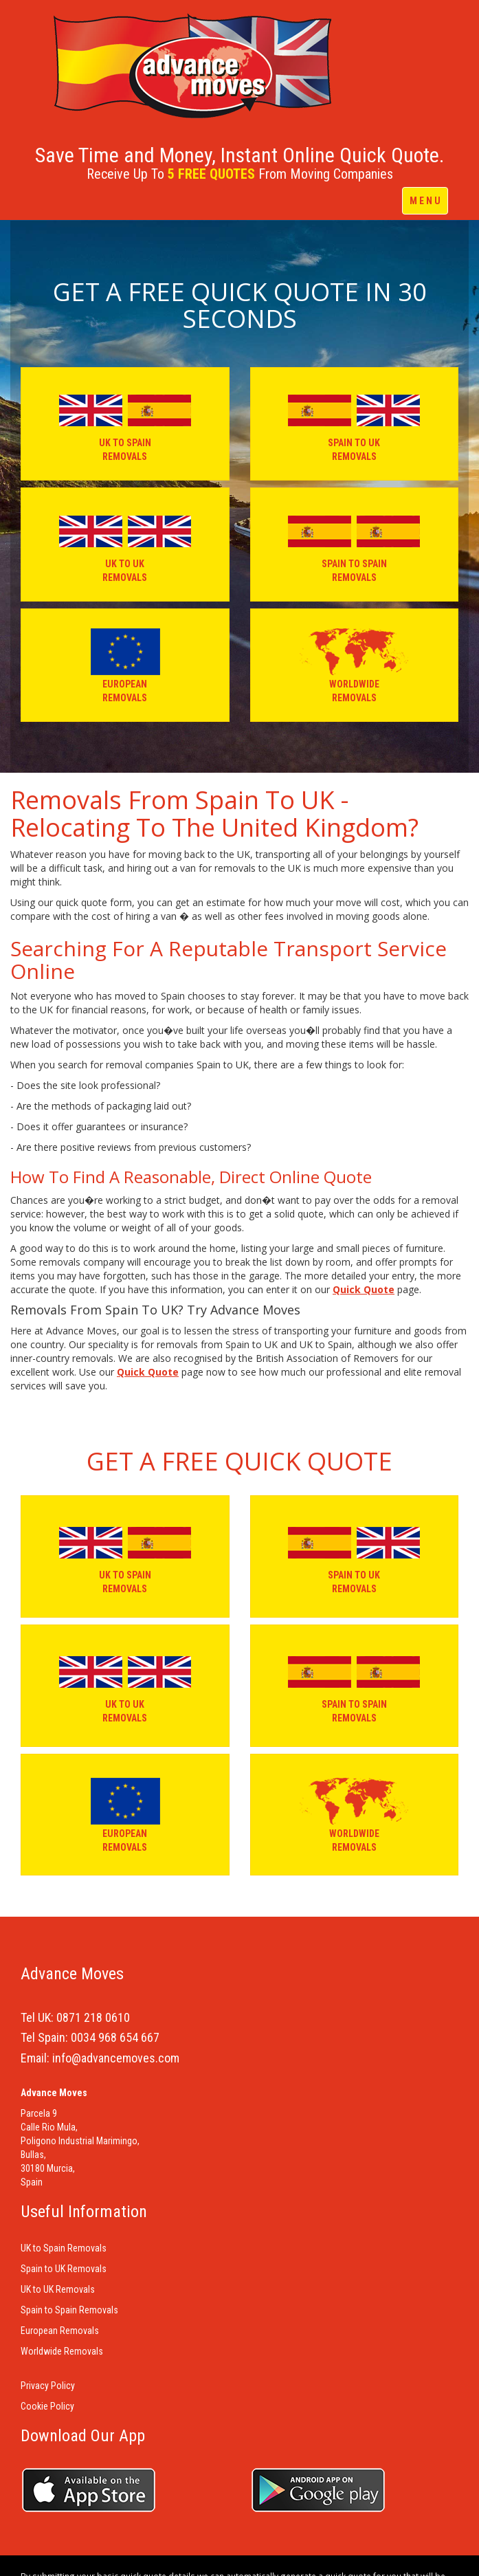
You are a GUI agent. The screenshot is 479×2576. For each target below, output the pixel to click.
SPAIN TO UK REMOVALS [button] (354, 423)
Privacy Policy (48, 2385)
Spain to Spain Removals (69, 2309)
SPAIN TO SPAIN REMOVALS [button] (354, 544)
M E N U (425, 200)
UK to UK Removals (58, 2289)
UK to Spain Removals (64, 2248)
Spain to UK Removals (64, 2268)
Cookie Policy (47, 2406)
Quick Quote (363, 1289)
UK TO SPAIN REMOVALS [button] (125, 423)
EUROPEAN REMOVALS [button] (125, 664)
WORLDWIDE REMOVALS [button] (354, 664)
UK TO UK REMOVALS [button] (125, 544)
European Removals (60, 2330)
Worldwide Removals (62, 2351)
